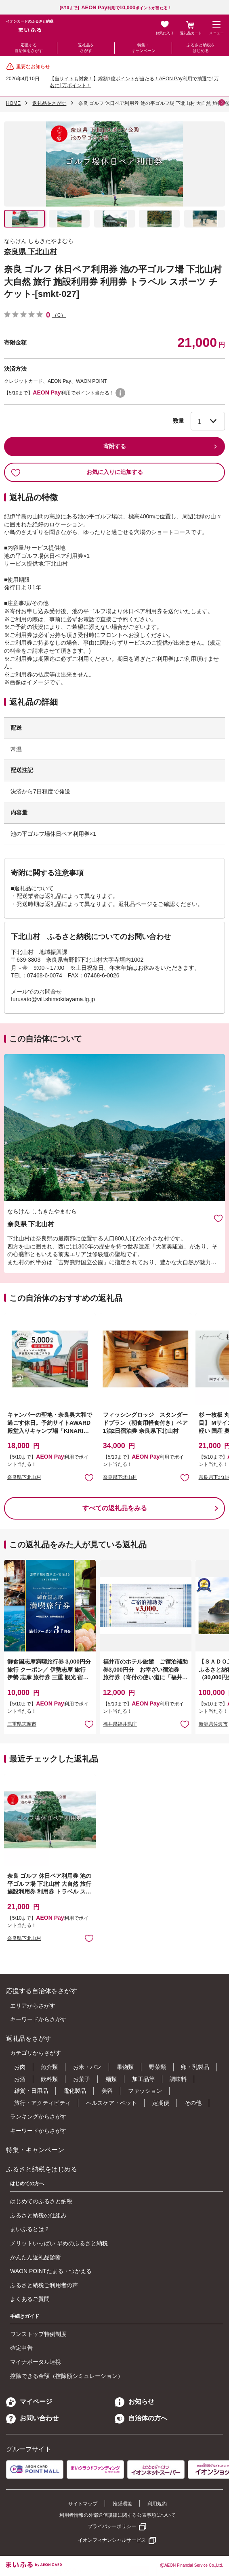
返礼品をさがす (86, 48)
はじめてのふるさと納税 (41, 2201)
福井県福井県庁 (120, 1724)
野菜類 (157, 2067)
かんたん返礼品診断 (35, 2257)
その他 (193, 2103)
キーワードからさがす (38, 2019)
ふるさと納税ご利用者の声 (44, 2285)
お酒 (19, 2079)
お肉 (19, 2067)
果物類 (125, 2067)
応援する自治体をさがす (29, 48)
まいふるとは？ (30, 2229)
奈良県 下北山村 (30, 252)
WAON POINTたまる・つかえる (51, 2271)
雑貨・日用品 (31, 2091)
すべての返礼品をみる (114, 1508)
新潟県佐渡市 (213, 1724)
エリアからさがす (32, 2005)
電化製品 (74, 2091)
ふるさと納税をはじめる (201, 48)
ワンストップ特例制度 (38, 2334)
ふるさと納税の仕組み (38, 2215)
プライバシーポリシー (112, 2526)
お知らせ (134, 2401)
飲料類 (49, 2079)
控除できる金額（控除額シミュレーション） (66, 2376)
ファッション (145, 2091)
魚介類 (49, 2067)
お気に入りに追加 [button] (89, 1477)
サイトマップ (82, 2504)
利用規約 (157, 2504)
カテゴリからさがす (35, 2053)
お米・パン (87, 2067)
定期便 (160, 2103)
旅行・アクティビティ (42, 2103)
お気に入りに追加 (218, 1218)
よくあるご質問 (30, 2299)
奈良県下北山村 (24, 1477)
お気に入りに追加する (77, 472)
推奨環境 (122, 2504)
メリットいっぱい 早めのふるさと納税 (59, 2243)
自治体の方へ (141, 2418)
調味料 (178, 2079)
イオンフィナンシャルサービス (112, 2540)
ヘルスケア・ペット (111, 2103)
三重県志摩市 (21, 1724)
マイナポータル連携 (35, 2362)
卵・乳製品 (195, 2067)
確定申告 (21, 2347)
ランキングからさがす (38, 2116)
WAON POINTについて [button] (120, 393)
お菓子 (81, 2079)
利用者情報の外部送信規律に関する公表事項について (117, 2515)
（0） (59, 315)
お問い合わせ (32, 2418)
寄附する (114, 446)
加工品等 (143, 2079)
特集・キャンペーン (143, 48)
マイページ (29, 2401)
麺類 (111, 2079)
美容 (107, 2091)
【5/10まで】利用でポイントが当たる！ (114, 8)
